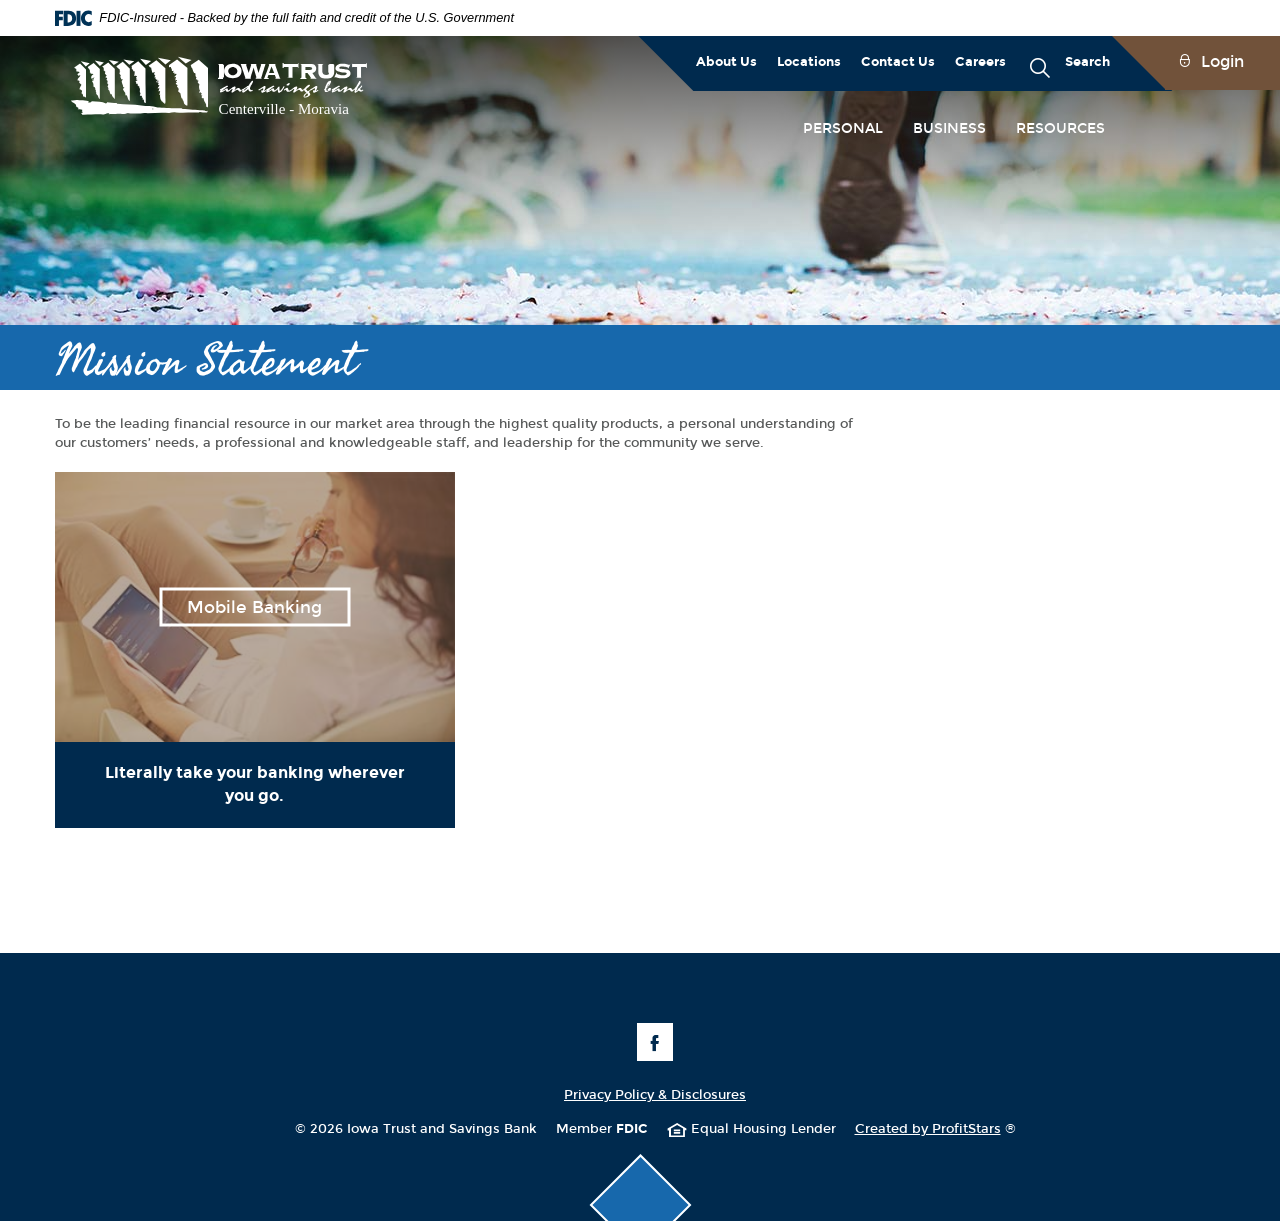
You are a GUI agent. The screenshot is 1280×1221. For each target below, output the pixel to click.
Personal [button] (843, 128)
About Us (726, 62)
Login (1222, 61)
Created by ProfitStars (935, 1129)
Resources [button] (1060, 128)
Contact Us (898, 62)
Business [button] (949, 128)
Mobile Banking (254, 607)
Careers (980, 62)
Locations (809, 62)
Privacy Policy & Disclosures (655, 1095)
